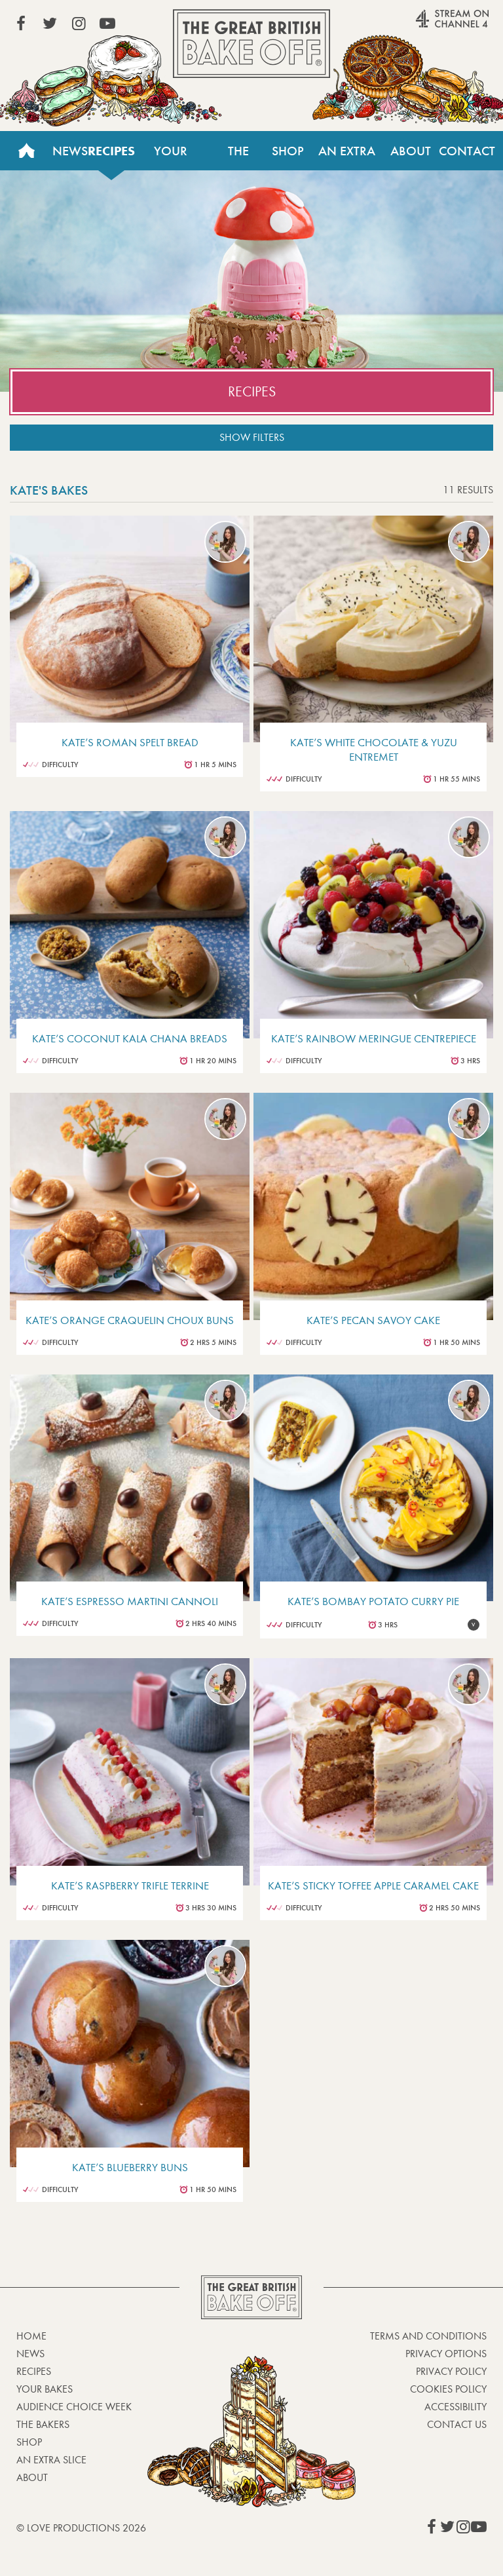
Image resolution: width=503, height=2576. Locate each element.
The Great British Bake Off (251, 43)
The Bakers (239, 156)
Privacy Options (446, 2353)
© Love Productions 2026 (81, 2528)
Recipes (111, 151)
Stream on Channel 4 (427, 25)
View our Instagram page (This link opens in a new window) (78, 23)
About (410, 151)
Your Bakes (170, 156)
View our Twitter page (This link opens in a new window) (50, 23)
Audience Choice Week (74, 2406)
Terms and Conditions (428, 2336)
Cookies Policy (448, 2389)
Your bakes (44, 2389)
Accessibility (455, 2406)
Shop (288, 151)
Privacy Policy (451, 2371)
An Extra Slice (346, 156)
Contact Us (467, 156)
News (70, 151)
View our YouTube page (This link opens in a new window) (107, 23)
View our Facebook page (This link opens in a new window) (21, 23)
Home (26, 150)
